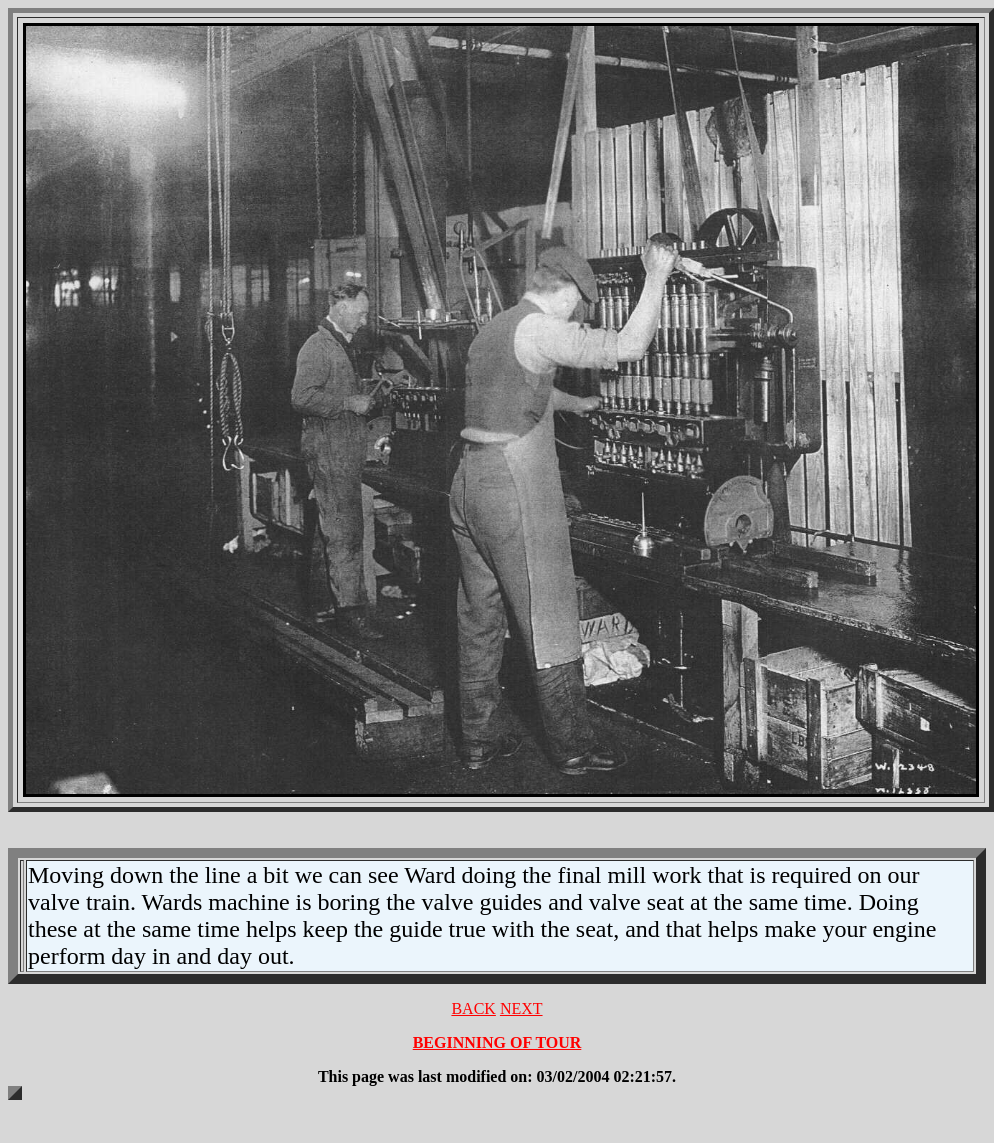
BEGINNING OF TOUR (497, 1042)
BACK (473, 1008)
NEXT (521, 1008)
